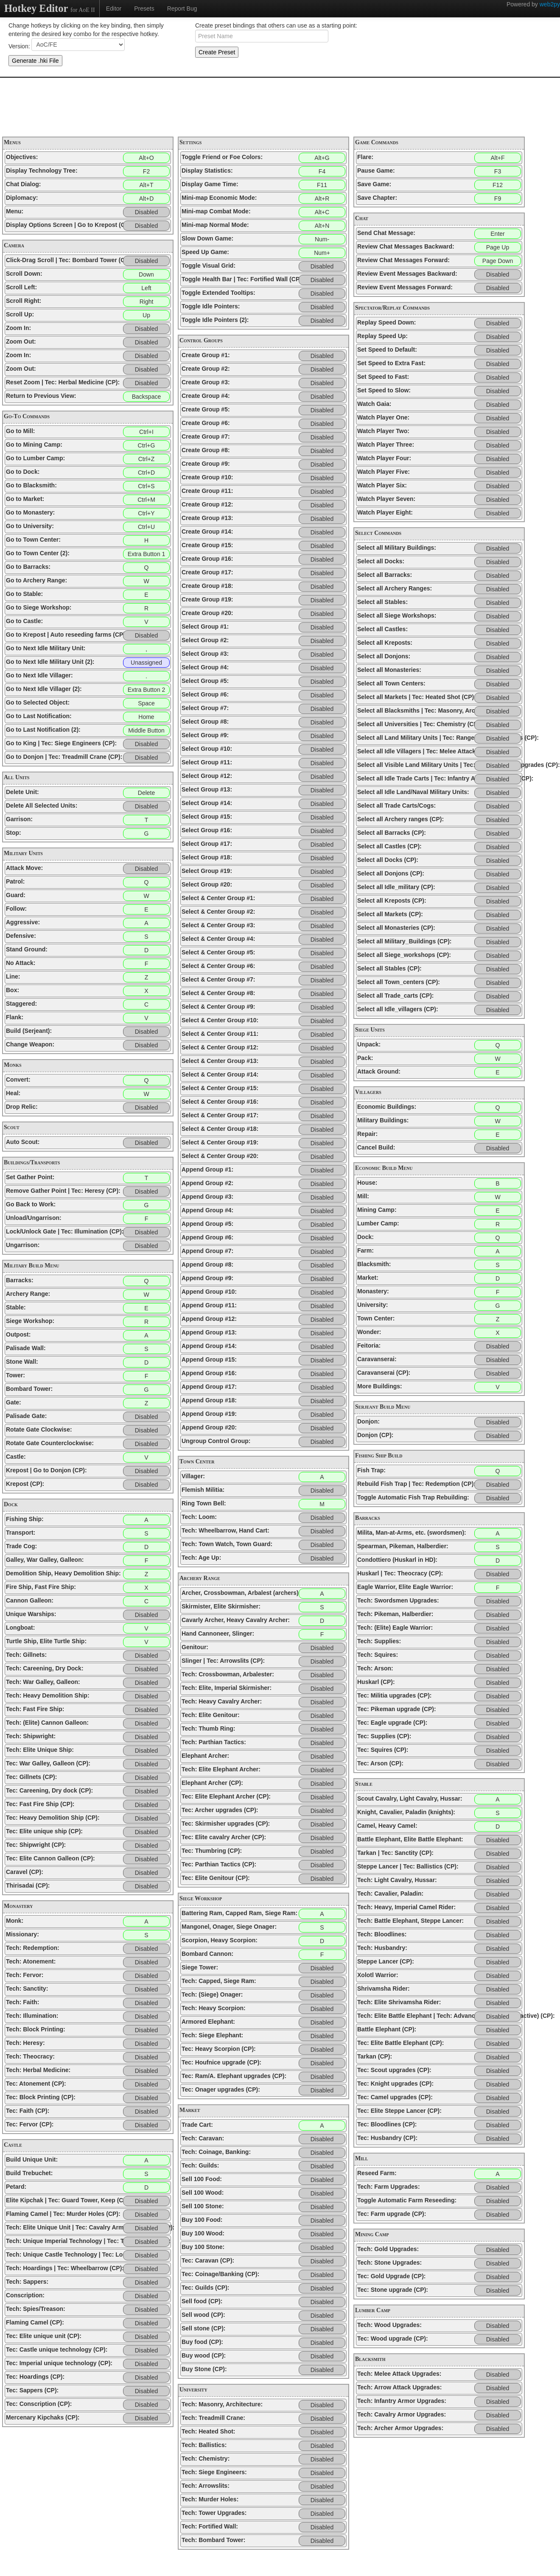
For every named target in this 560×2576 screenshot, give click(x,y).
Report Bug (182, 8)
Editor (114, 8)
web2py (550, 4)
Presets (144, 8)
